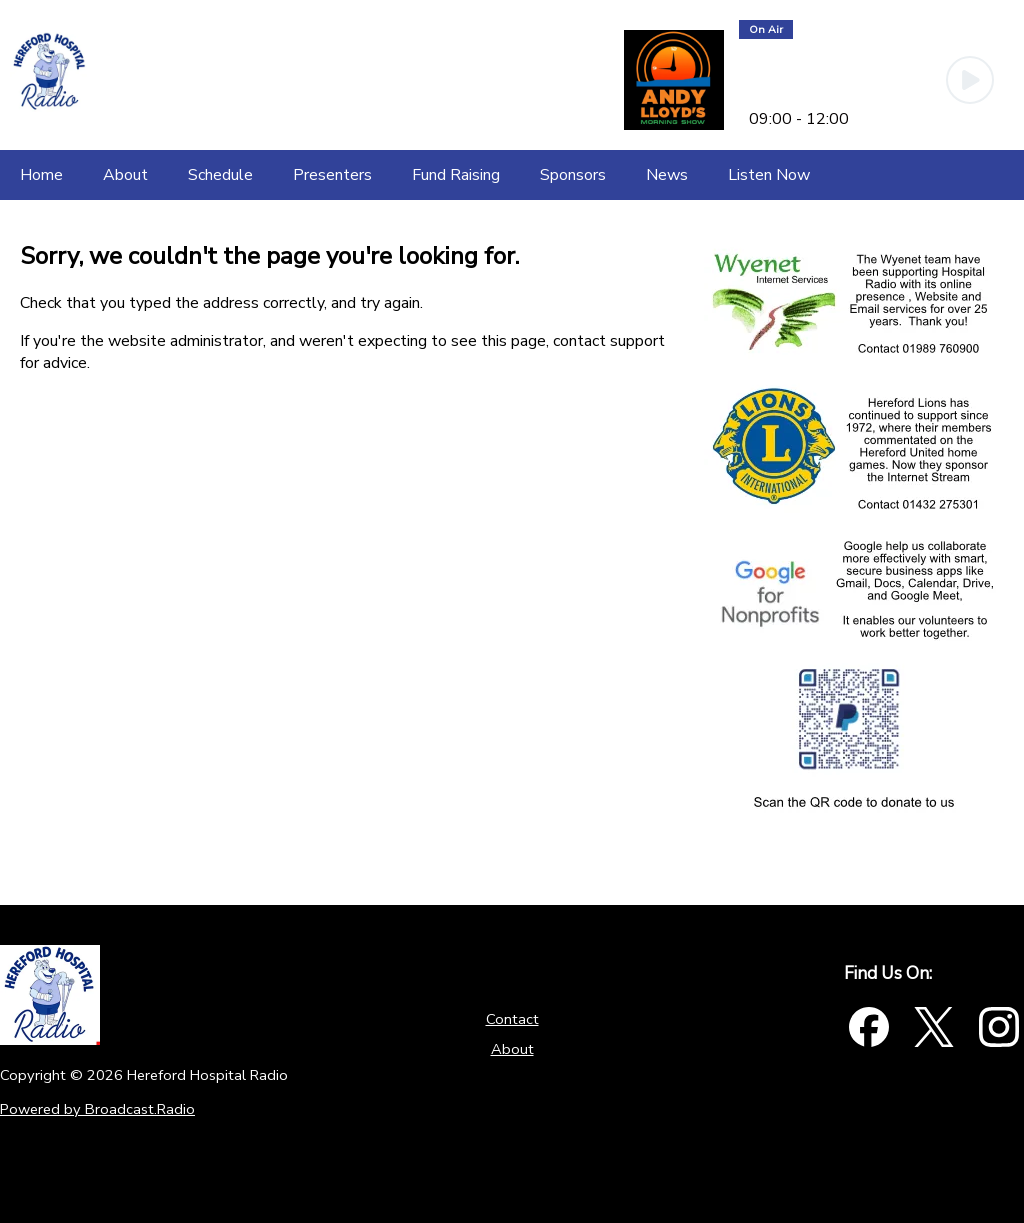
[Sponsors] (573, 175)
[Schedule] (220, 175)
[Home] (41, 175)
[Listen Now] (769, 175)
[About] (125, 175)
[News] (667, 175)
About (512, 1049)
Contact (512, 1019)
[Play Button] (970, 80)
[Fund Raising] (456, 175)
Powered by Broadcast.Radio (97, 1109)
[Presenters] (332, 175)
